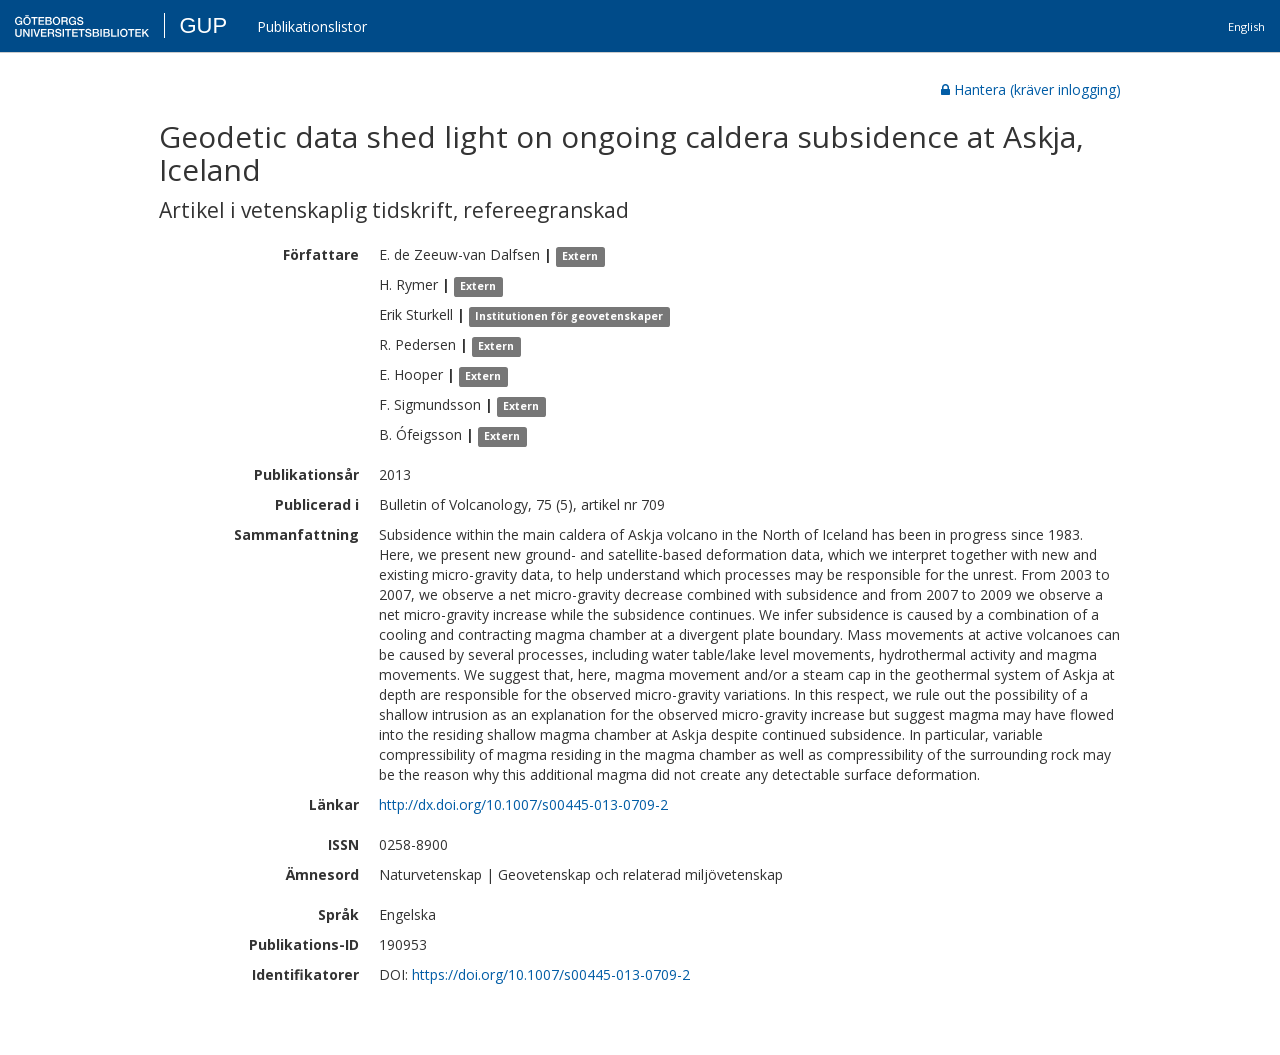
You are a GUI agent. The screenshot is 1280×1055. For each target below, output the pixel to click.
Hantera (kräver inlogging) (1031, 89)
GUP (203, 25)
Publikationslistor (312, 26)
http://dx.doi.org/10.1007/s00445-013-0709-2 (523, 804)
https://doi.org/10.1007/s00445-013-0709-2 (551, 974)
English (1246, 26)
